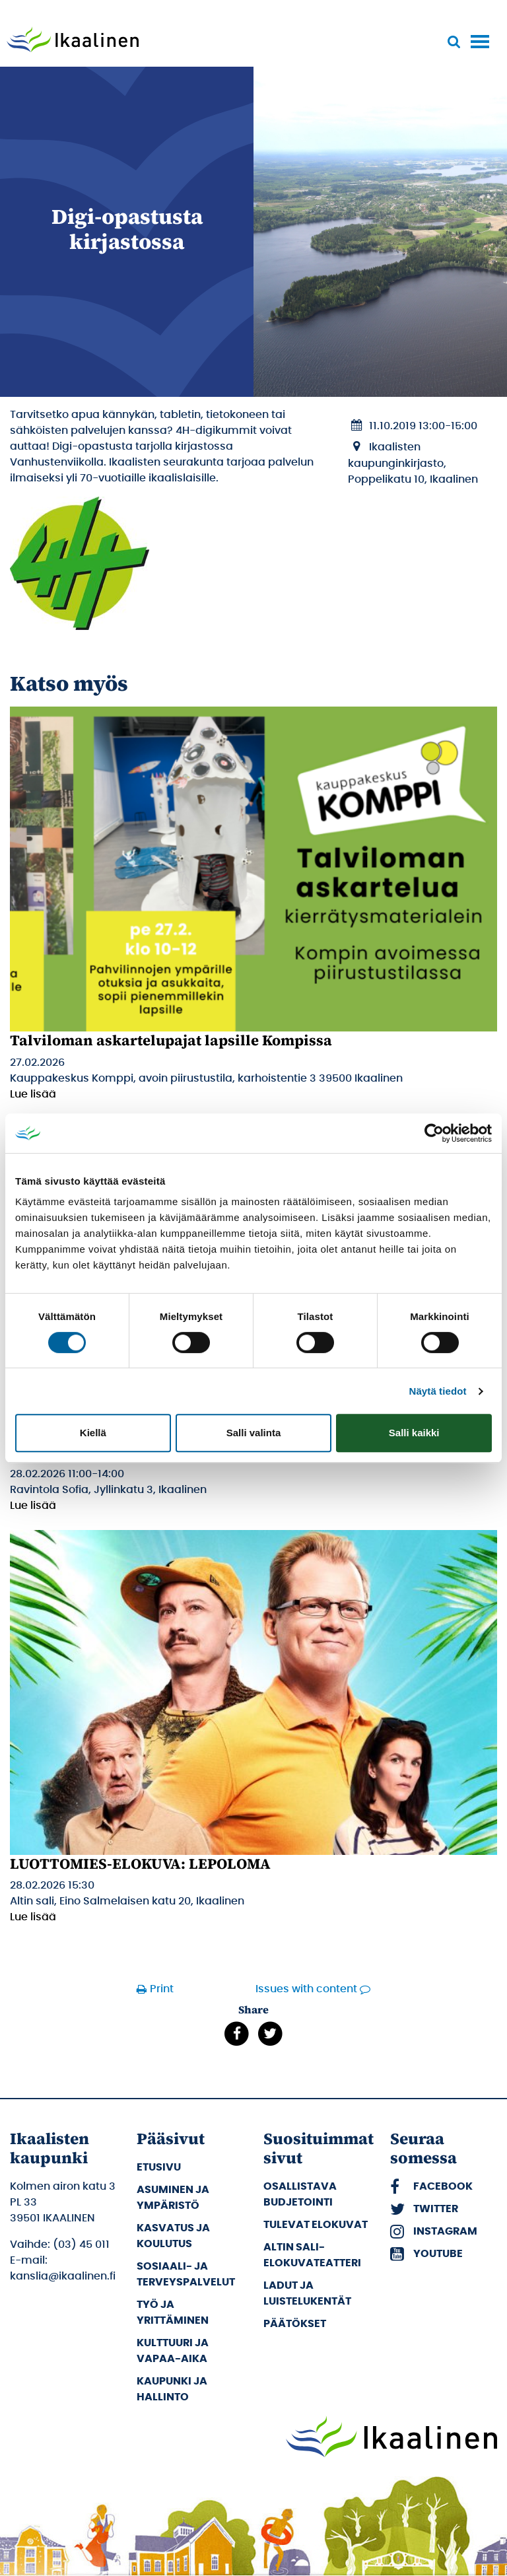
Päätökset (294, 2323)
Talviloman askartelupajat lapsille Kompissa (171, 1040)
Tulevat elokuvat (315, 2224)
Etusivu (159, 2167)
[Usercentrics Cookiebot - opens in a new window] (434, 1133)
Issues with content (306, 1989)
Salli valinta (253, 1432)
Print (162, 1989)
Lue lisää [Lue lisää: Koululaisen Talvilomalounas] (33, 1505)
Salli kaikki (414, 1432)
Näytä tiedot (438, 1391)
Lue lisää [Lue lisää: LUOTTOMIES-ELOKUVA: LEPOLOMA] (33, 1917)
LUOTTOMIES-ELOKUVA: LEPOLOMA (140, 1863)
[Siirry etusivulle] (73, 40)
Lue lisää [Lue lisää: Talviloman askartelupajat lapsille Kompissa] (33, 1094)
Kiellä (93, 1432)
